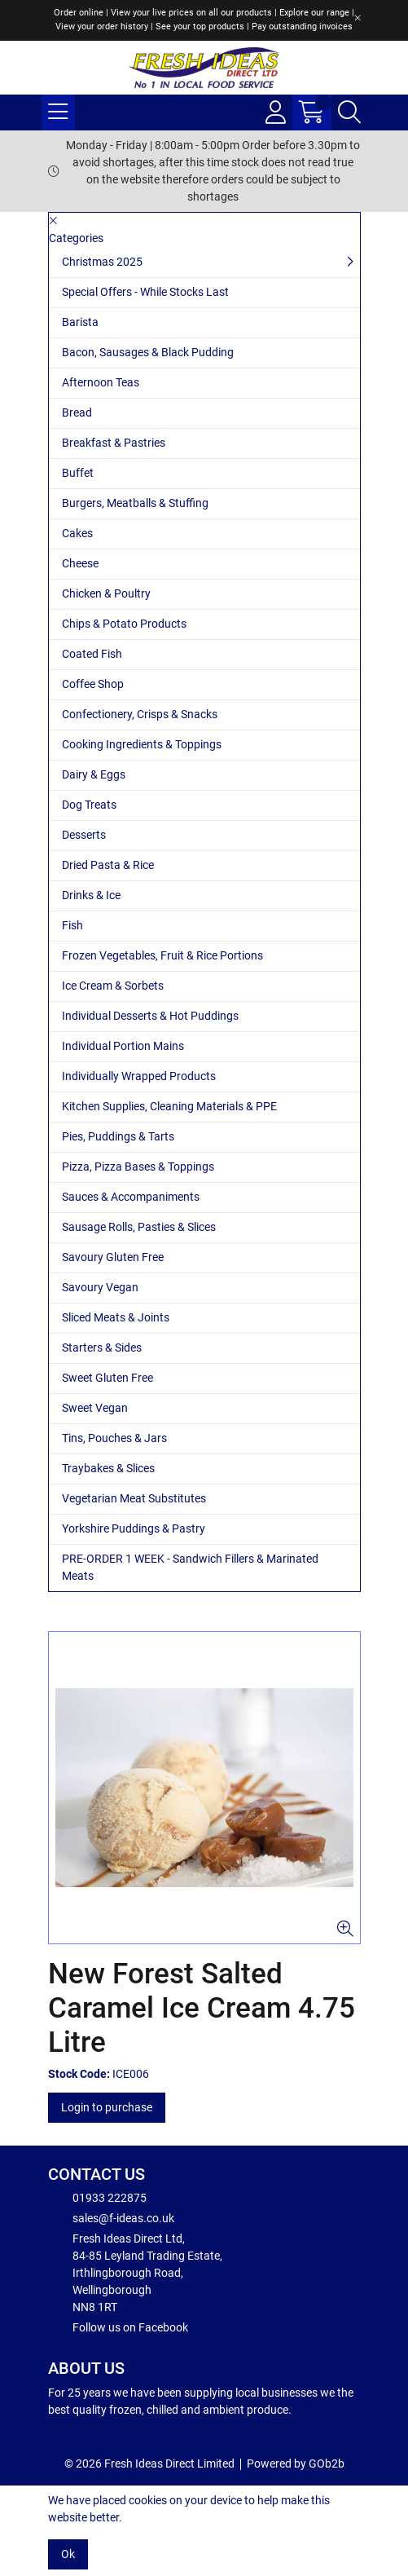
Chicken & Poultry (106, 593)
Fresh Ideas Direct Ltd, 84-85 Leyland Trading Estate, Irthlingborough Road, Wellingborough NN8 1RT (135, 2272)
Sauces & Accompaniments (131, 1196)
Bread (77, 412)
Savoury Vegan (100, 1287)
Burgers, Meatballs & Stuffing (135, 502)
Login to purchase (106, 2107)
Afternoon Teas (100, 382)
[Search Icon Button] (349, 112)
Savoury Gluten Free (113, 1257)
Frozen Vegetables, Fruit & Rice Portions (162, 955)
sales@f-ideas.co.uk (111, 2217)
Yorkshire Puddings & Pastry (133, 1528)
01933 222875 (97, 2197)
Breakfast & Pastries (113, 442)
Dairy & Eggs (93, 774)
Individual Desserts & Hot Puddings (150, 1015)
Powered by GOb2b (295, 2463)
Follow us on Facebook (118, 2326)
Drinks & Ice (91, 895)
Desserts (84, 834)
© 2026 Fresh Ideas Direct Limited (149, 2463)
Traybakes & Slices (108, 1468)
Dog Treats (89, 804)
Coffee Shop (93, 683)
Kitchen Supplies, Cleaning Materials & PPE (169, 1106)
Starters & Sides (102, 1347)
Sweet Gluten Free (107, 1377)
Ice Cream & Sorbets (113, 985)
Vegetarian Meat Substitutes (134, 1498)
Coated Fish (92, 653)
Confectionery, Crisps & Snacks (139, 714)
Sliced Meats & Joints (115, 1317)
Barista (80, 322)
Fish (72, 925)
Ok (68, 2554)
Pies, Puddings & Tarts (118, 1136)
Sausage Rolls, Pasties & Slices (139, 1226)
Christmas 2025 (102, 261)
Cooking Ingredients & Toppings (142, 744)
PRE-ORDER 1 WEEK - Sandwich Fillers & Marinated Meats (190, 1567)
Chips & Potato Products (124, 623)
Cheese (80, 563)
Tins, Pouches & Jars (114, 1438)
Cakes (77, 533)
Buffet (78, 472)
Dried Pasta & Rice (108, 864)
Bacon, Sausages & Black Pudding (148, 352)
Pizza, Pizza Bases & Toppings (138, 1166)
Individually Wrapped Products (139, 1076)
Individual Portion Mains (123, 1045)
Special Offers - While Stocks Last (145, 291)
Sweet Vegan (95, 1407)
